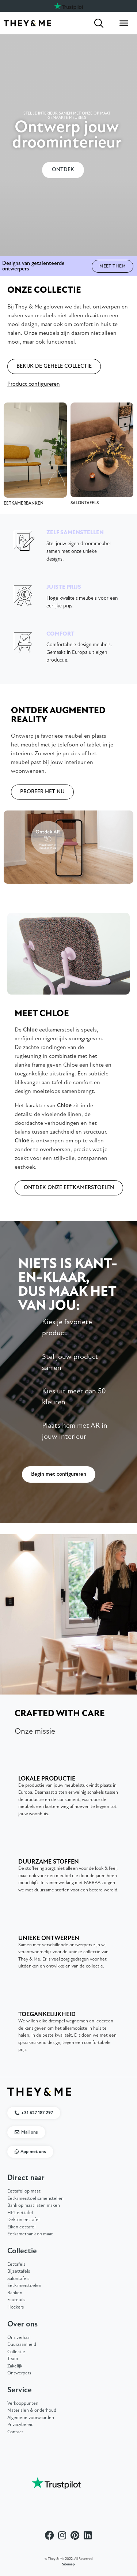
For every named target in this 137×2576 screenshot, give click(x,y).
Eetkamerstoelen (24, 2285)
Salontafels (18, 2278)
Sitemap (68, 2564)
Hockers (15, 2307)
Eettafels (16, 2264)
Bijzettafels (18, 2271)
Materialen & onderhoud (31, 2410)
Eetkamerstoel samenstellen (35, 2198)
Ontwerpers (19, 2373)
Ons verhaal (19, 2337)
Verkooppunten (22, 2403)
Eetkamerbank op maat (30, 2234)
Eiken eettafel (21, 2227)
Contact (15, 2432)
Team (12, 2358)
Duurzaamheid (21, 2344)
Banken (14, 2293)
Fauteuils (16, 2300)
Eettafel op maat (24, 2191)
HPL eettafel (20, 2212)
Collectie (16, 2352)
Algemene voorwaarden (30, 2417)
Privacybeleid (20, 2424)
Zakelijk (14, 2366)
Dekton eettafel (23, 2219)
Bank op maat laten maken (33, 2205)
